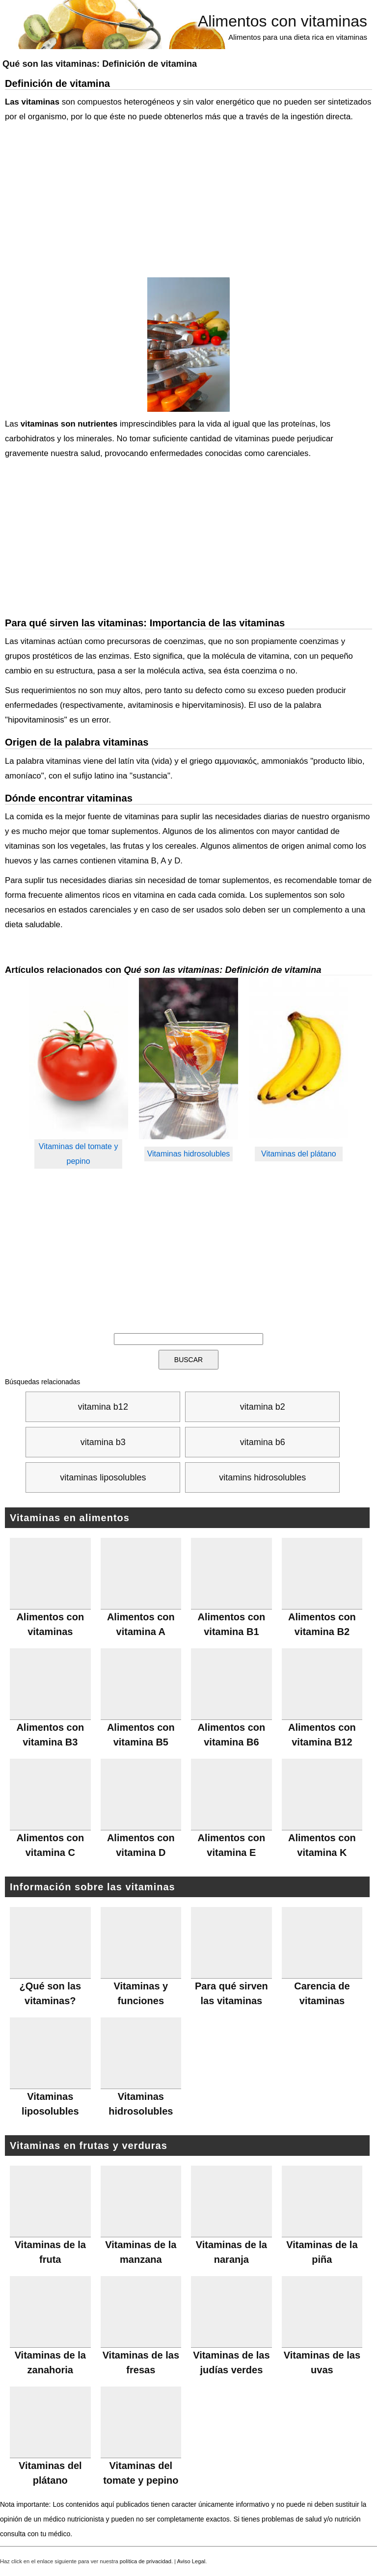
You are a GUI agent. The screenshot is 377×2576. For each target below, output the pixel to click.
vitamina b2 (262, 1407)
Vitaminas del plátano (298, 1154)
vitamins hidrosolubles (262, 1477)
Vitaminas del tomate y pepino (78, 1153)
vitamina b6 (262, 1442)
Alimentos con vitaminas (282, 21)
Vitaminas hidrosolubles (188, 1154)
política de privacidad (145, 2561)
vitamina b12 (103, 1407)
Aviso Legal (191, 2561)
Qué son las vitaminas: (99, 64)
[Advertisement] (185, 200)
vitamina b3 (103, 1442)
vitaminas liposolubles (103, 1477)
